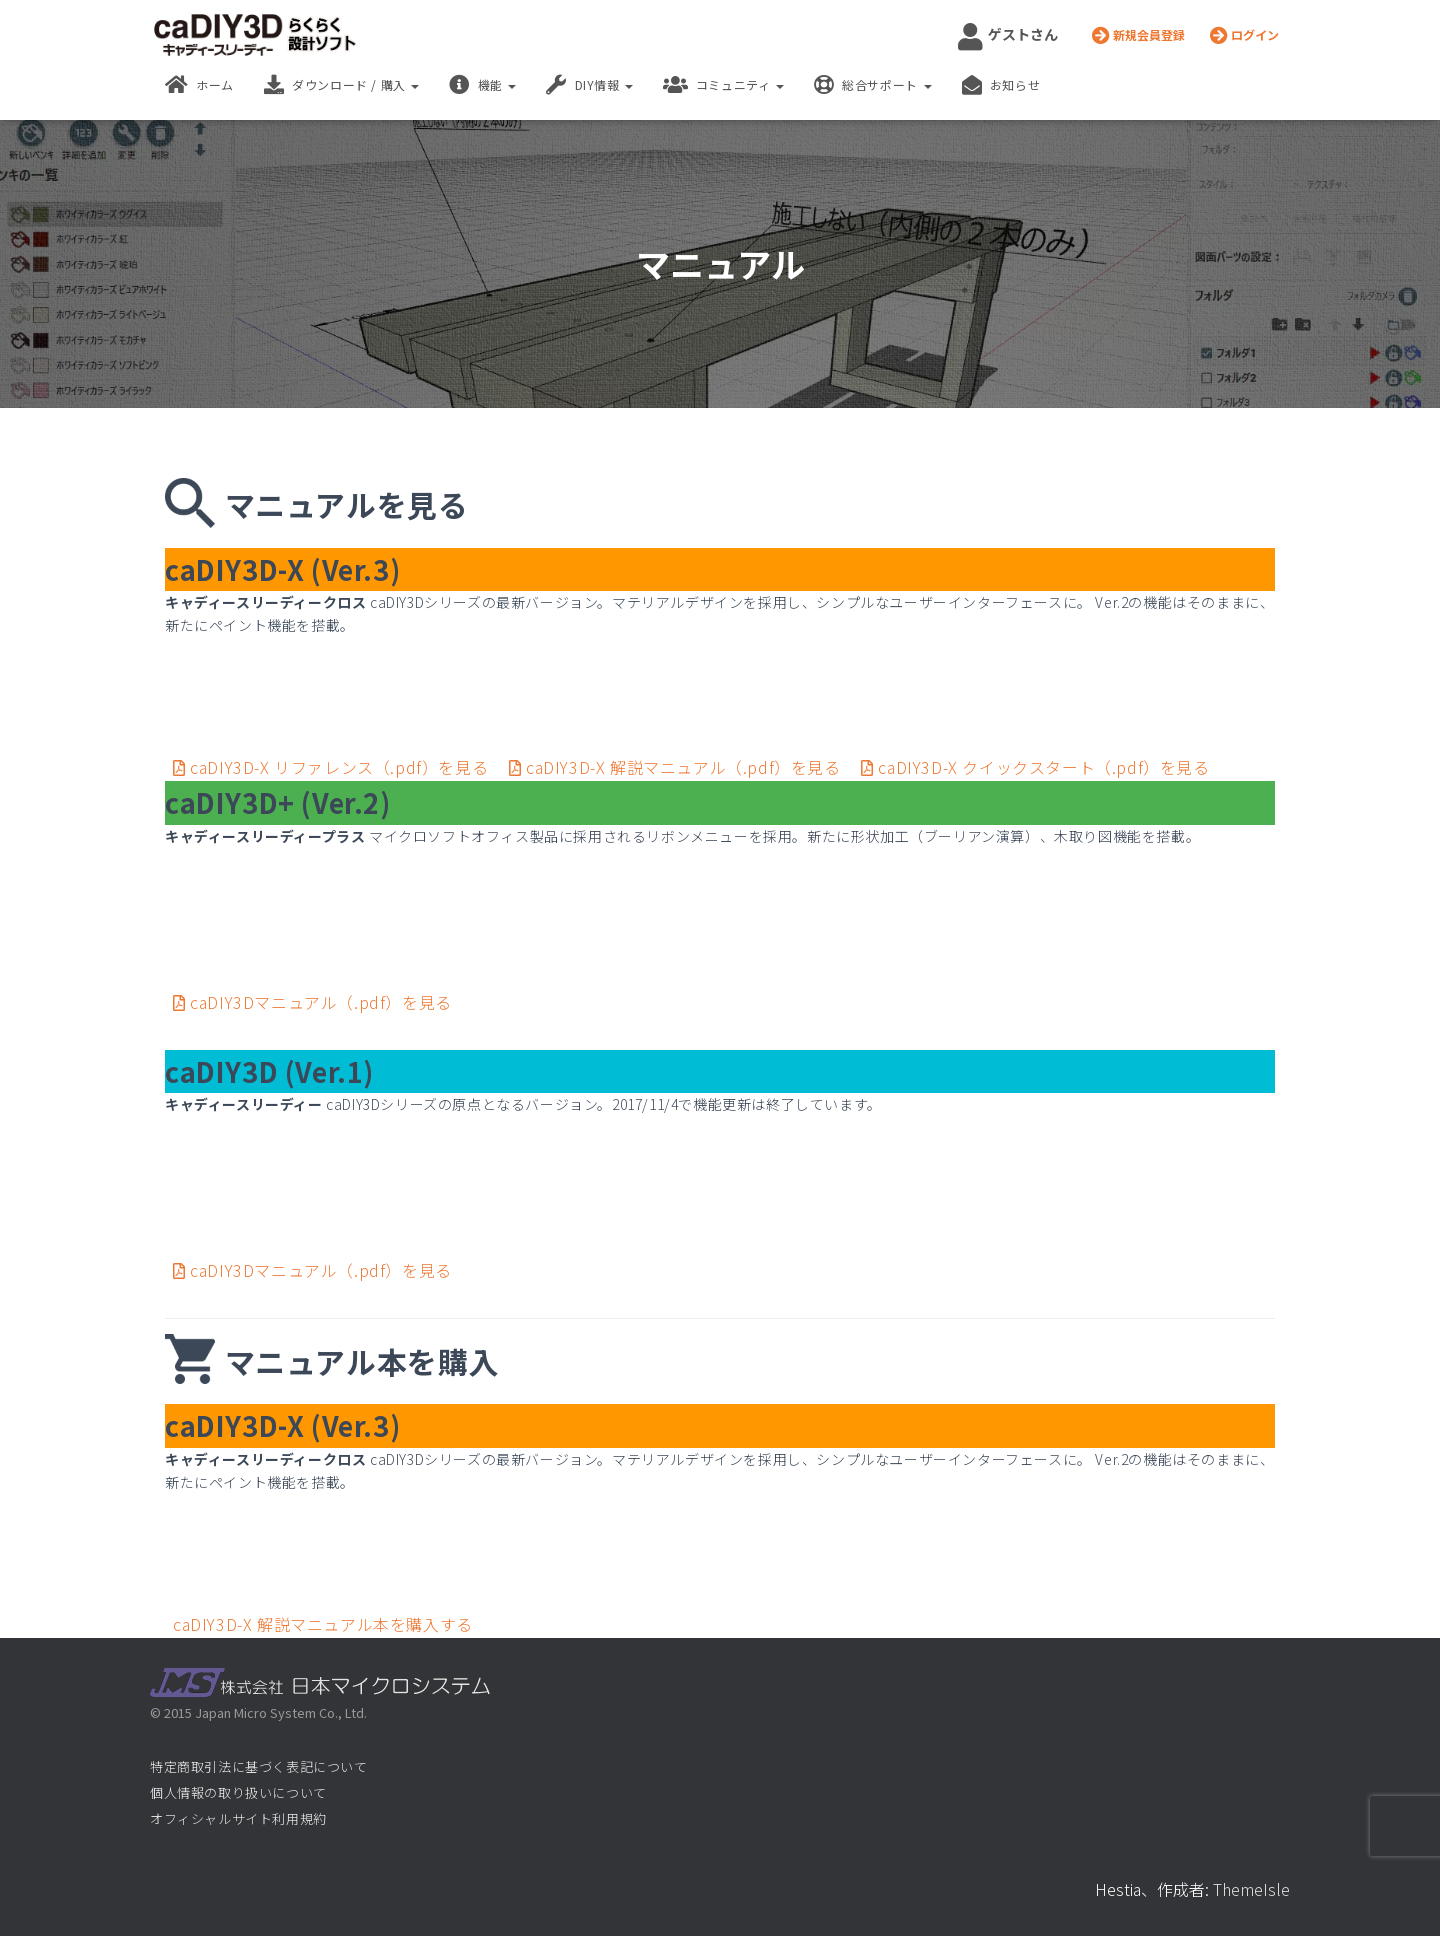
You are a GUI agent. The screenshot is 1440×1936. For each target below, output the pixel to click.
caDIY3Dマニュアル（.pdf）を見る (312, 1002)
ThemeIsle (1251, 1889)
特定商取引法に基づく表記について (259, 1766)
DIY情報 (589, 85)
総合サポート (872, 85)
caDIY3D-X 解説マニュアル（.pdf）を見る (677, 767)
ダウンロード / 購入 (341, 85)
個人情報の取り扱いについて (238, 1792)
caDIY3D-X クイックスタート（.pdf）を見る (1035, 767)
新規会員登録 (1138, 35)
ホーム (199, 85)
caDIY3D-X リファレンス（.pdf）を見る (333, 767)
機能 (482, 85)
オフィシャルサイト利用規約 (238, 1818)
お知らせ (1001, 85)
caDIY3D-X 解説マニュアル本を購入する (323, 1624)
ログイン (1244, 35)
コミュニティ (723, 85)
